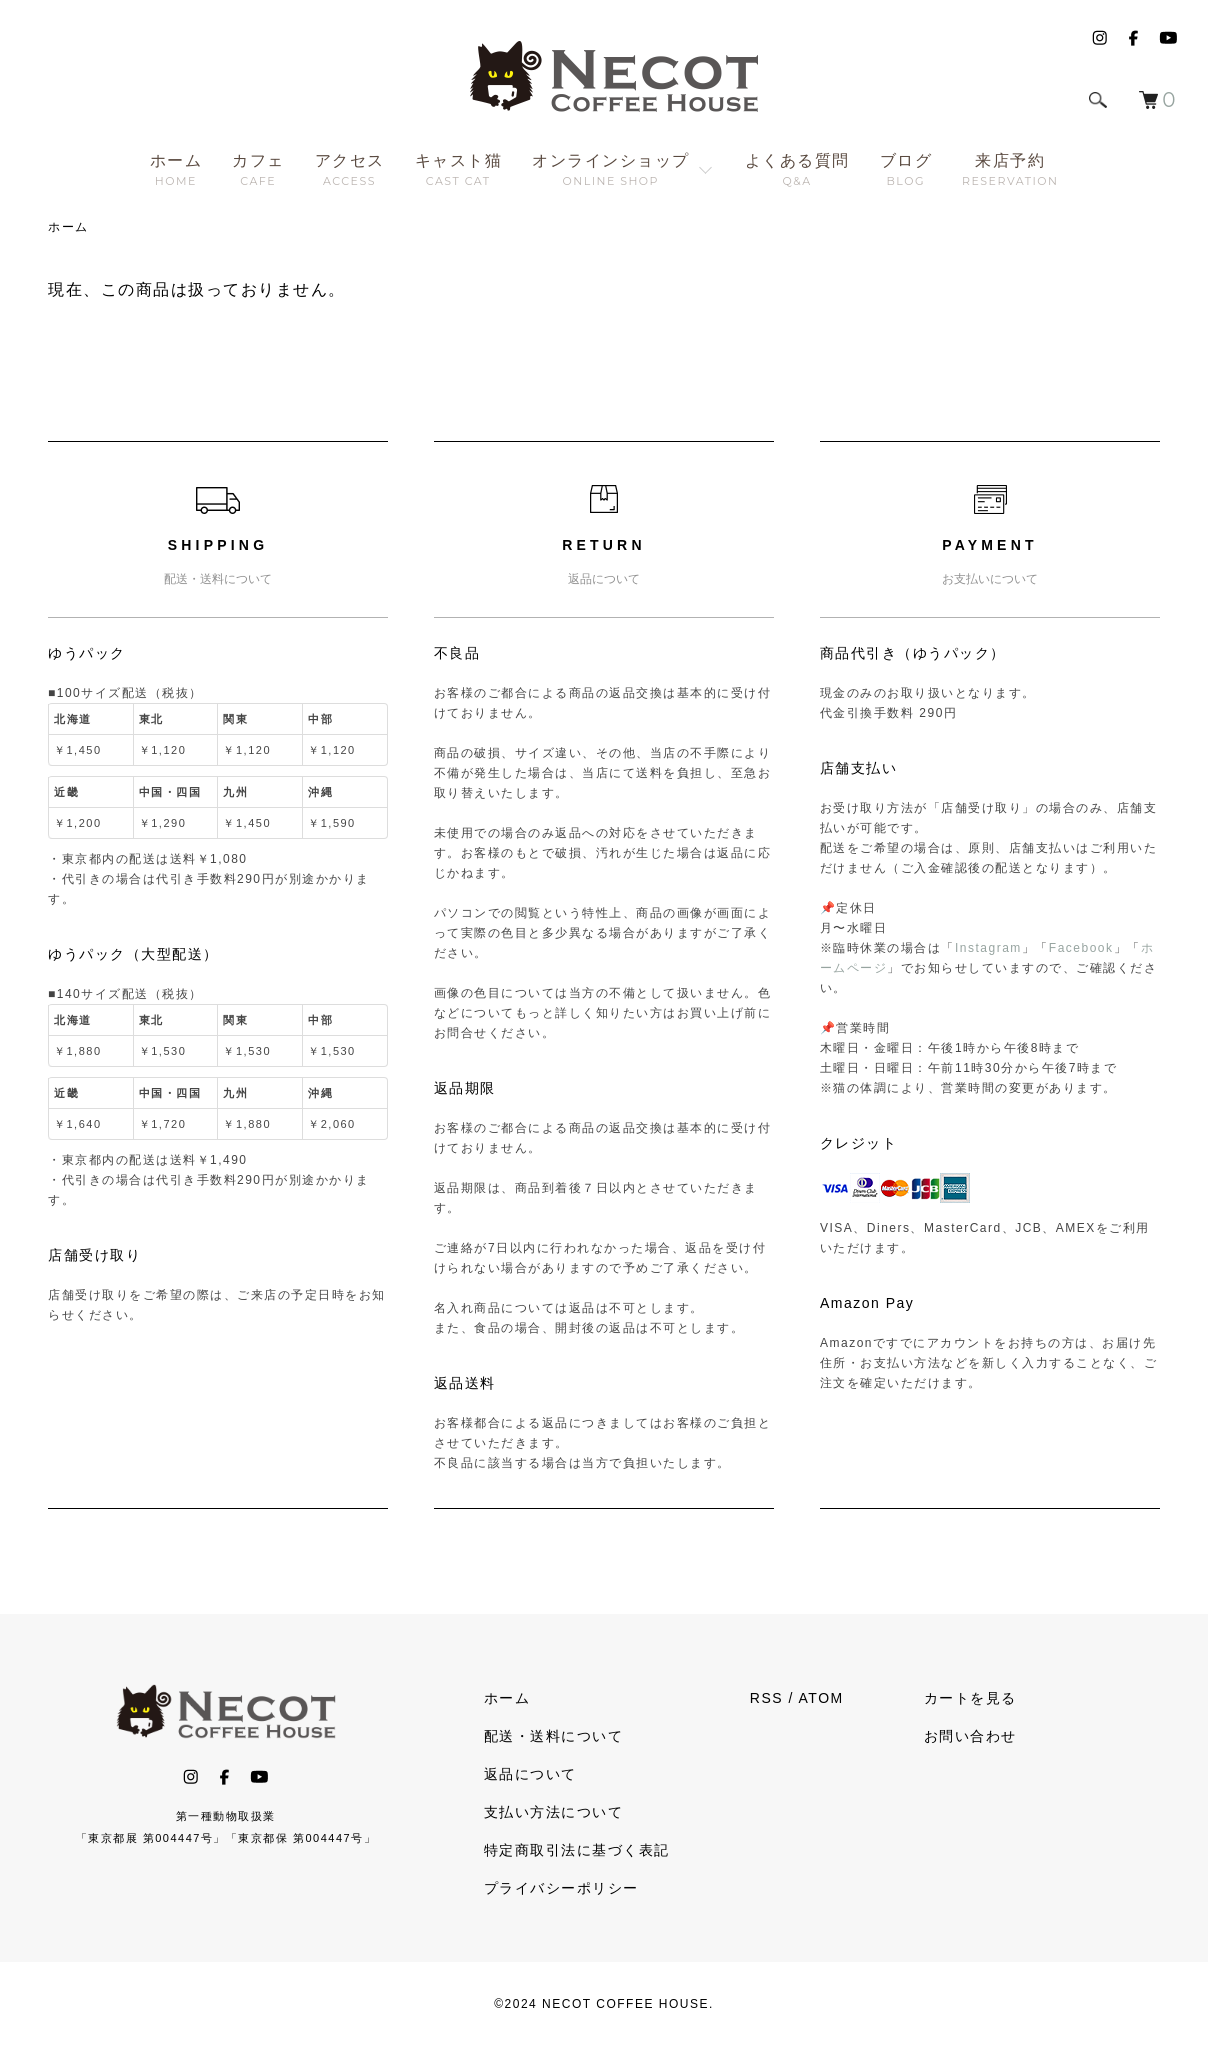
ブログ (906, 169)
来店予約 (1010, 169)
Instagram (988, 948)
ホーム (176, 169)
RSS (766, 1698)
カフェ (258, 169)
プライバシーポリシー (561, 1888)
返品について (530, 1774)
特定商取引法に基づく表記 (577, 1850)
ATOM (821, 1698)
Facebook (1081, 948)
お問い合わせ (970, 1736)
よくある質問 (797, 169)
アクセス (350, 169)
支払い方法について (554, 1812)
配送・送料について (554, 1736)
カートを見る (970, 1698)
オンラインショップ (611, 169)
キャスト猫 (459, 169)
